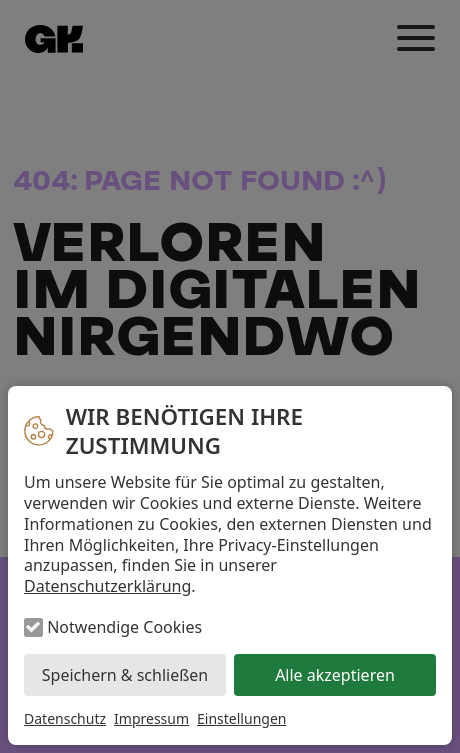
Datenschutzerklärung (107, 586)
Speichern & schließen (125, 675)
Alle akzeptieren (335, 675)
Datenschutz (65, 718)
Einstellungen (241, 719)
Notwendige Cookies (124, 627)
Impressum (151, 718)
